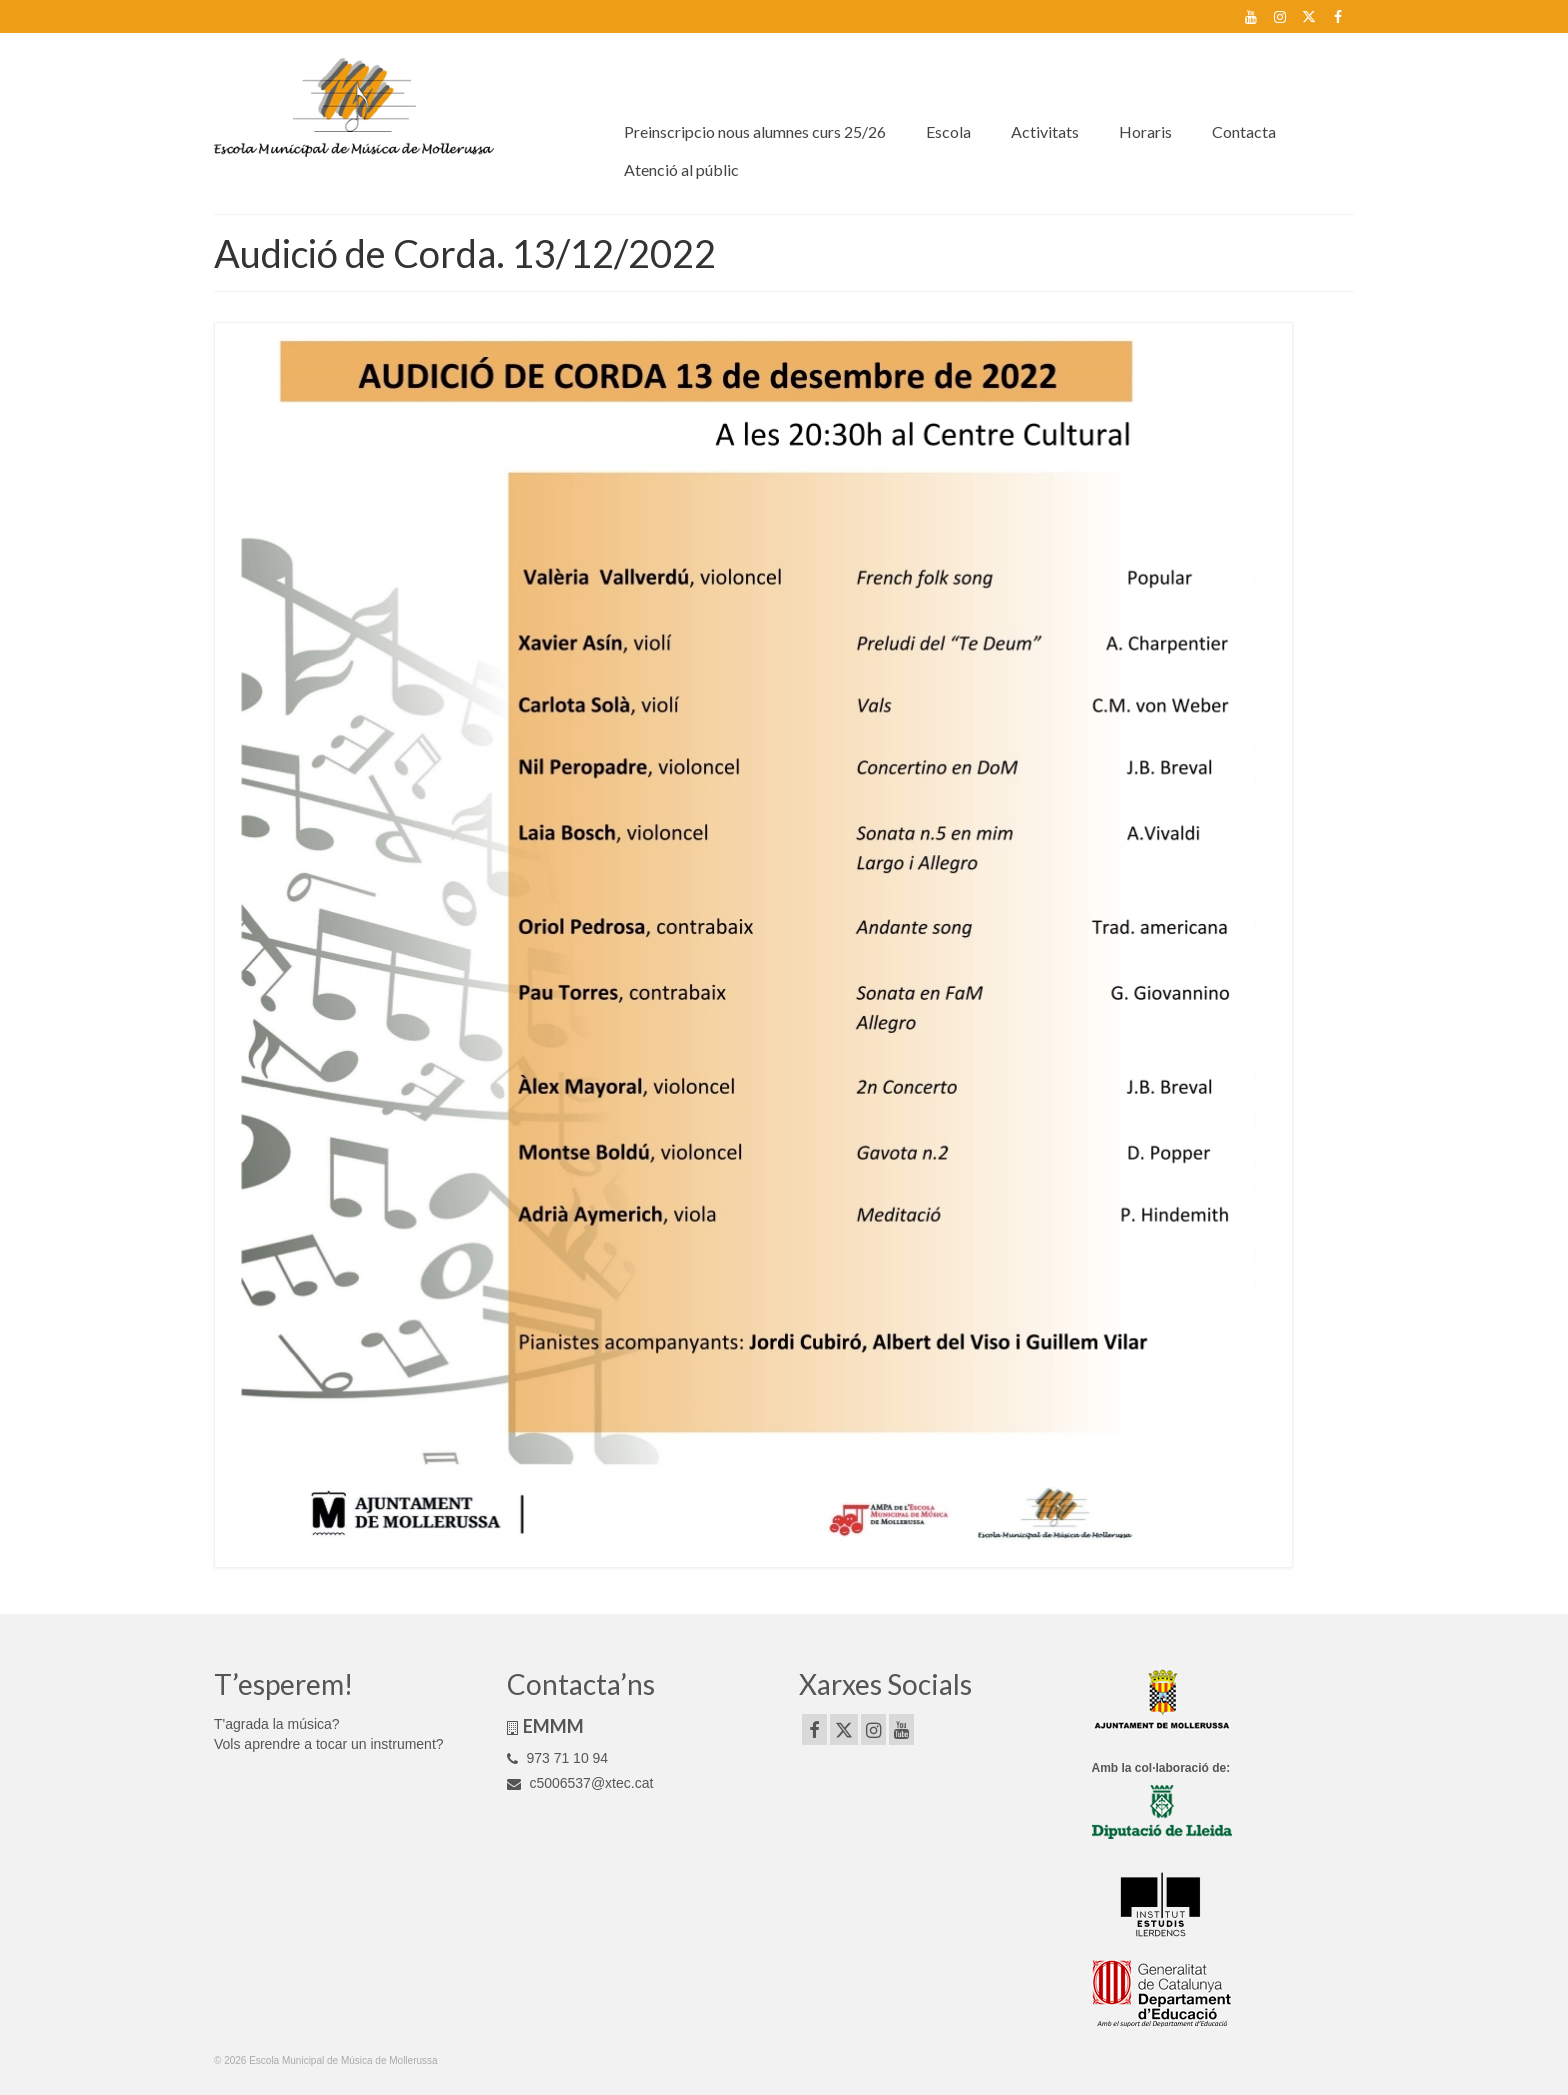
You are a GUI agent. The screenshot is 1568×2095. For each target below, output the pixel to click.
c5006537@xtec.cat (580, 1783)
